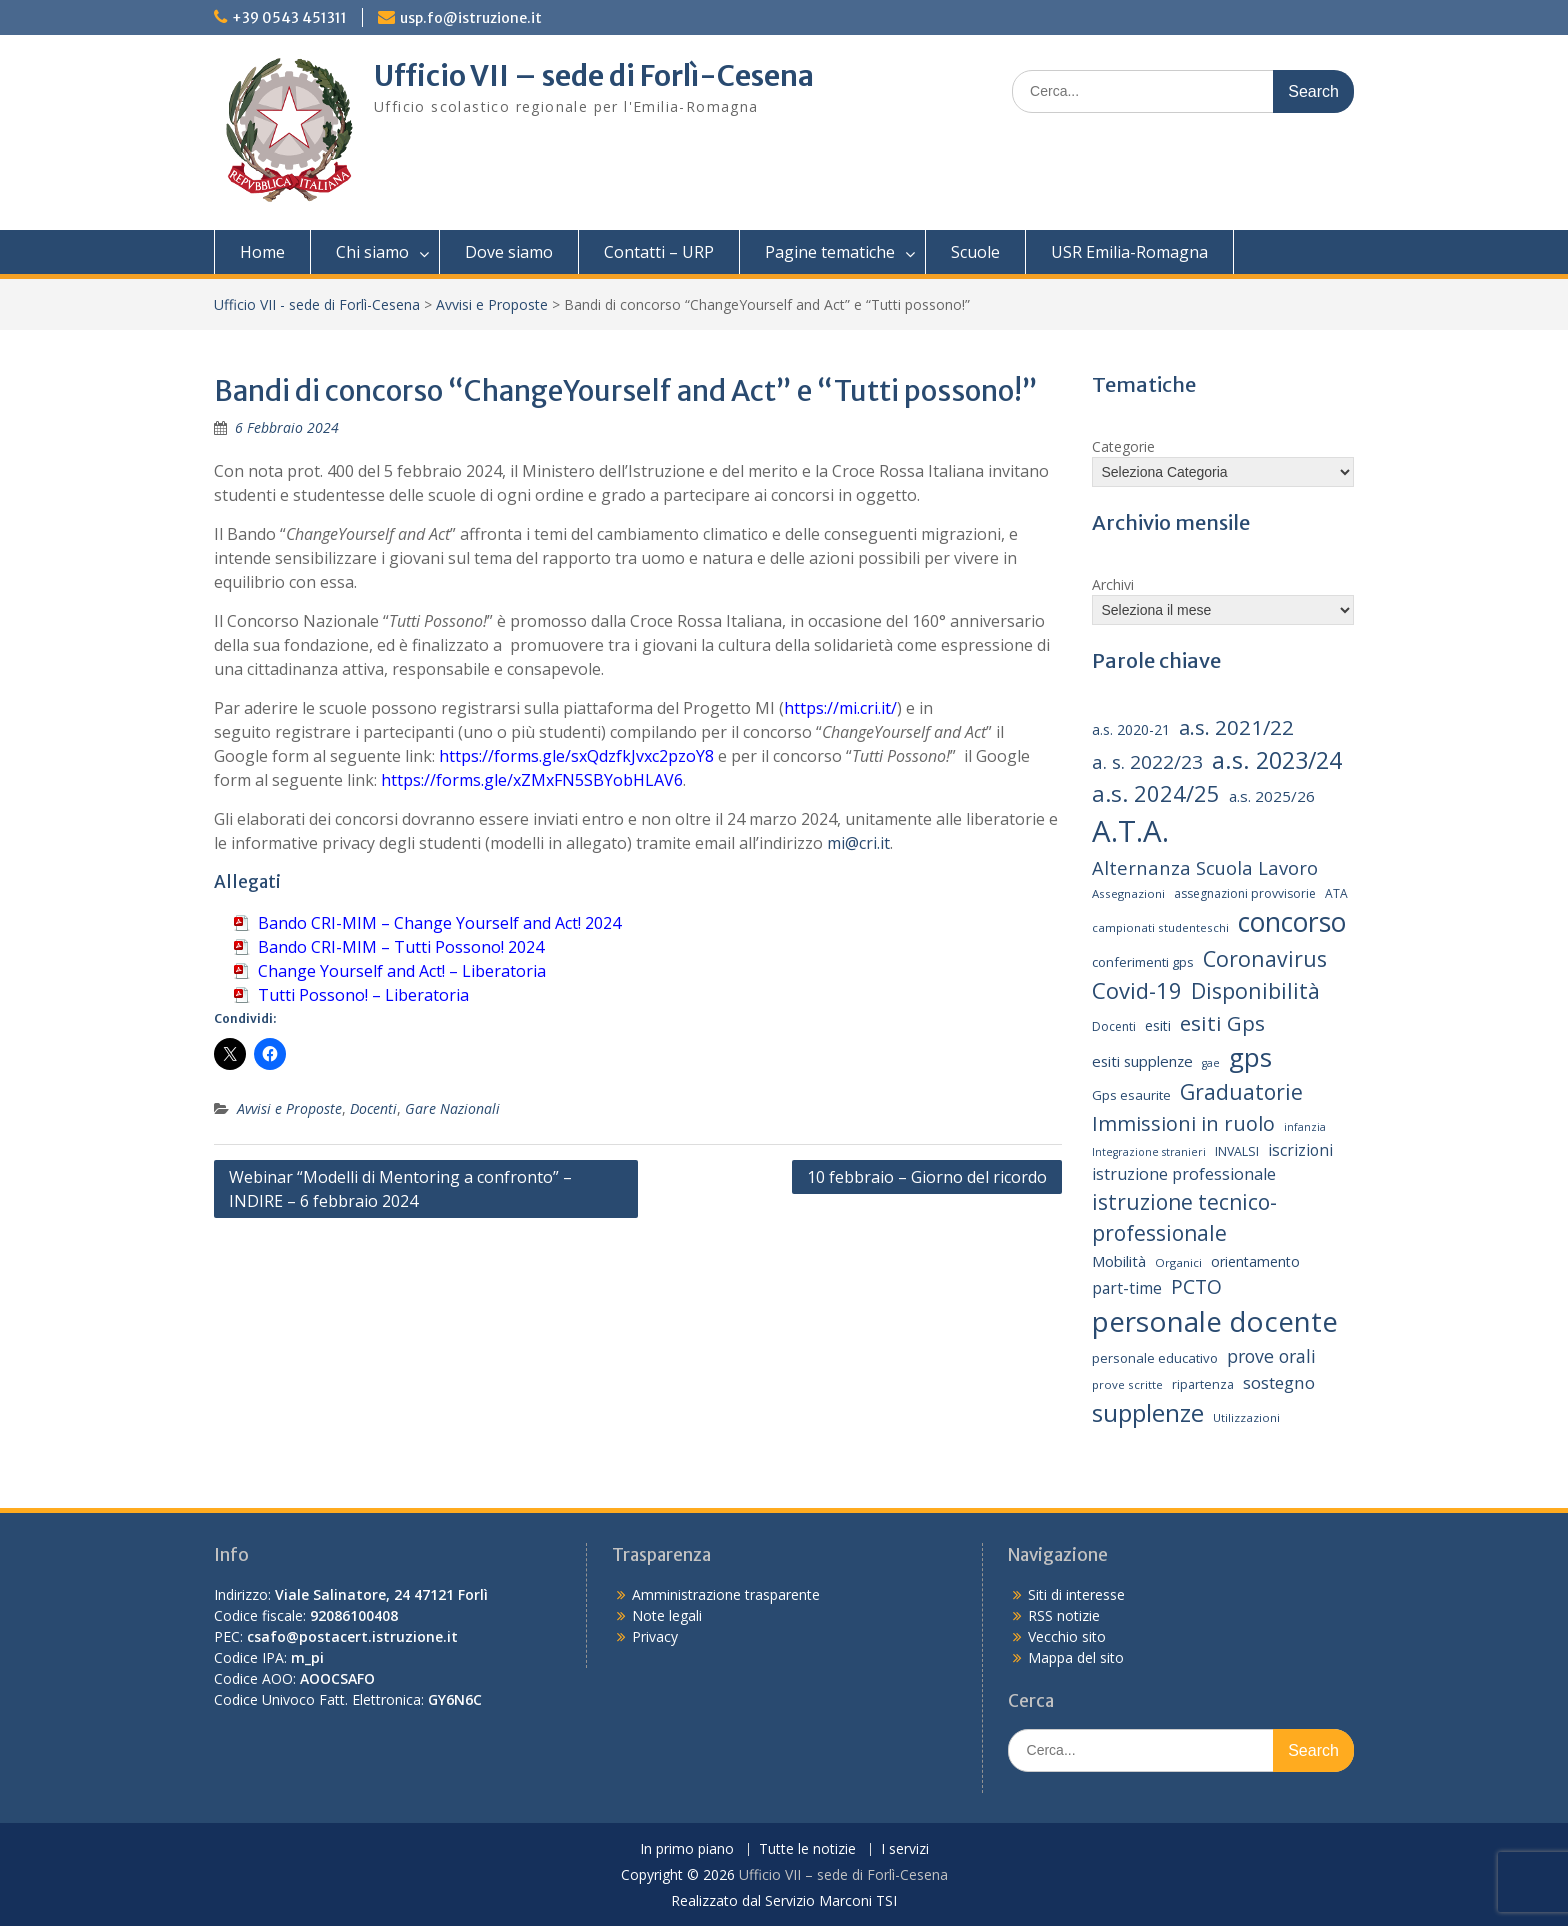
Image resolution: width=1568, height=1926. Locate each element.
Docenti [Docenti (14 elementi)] (1114, 1026)
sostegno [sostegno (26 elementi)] (1279, 1382)
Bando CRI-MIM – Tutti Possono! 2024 (401, 947)
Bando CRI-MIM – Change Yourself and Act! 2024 (439, 923)
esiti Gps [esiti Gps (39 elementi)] (1222, 1023)
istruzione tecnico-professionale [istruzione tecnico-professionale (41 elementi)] (1184, 1218)
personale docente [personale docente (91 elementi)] (1215, 1321)
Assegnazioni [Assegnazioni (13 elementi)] (1128, 893)
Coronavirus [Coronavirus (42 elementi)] (1265, 958)
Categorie (1123, 446)
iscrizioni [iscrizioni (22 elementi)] (1300, 1150)
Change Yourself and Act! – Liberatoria (402, 971)
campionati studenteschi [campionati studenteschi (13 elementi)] (1160, 927)
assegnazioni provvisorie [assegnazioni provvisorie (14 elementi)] (1245, 893)
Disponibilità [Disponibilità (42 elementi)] (1255, 990)
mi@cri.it (858, 843)
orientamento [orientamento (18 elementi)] (1255, 1261)
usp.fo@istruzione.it (471, 18)
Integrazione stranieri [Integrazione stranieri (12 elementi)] (1149, 1152)
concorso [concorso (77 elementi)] (1292, 922)
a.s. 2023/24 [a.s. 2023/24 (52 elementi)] (1277, 760)
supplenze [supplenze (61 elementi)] (1148, 1412)
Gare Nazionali (452, 1108)
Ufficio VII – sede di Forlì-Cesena (594, 76)
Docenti (373, 1108)
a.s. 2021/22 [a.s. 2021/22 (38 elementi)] (1236, 727)
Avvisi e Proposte (492, 304)
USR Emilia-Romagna (1129, 252)
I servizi (905, 1849)
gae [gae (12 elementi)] (1211, 1063)
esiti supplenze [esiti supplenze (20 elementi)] (1142, 1061)
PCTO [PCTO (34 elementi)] (1196, 1286)
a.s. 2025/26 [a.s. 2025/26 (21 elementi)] (1272, 796)
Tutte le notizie (807, 1849)
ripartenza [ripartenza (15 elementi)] (1203, 1384)
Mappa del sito (1076, 1657)
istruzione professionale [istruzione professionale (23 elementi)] (1184, 1174)
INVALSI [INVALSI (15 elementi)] (1237, 1151)
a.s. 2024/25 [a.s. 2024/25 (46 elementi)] (1156, 793)
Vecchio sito (1067, 1636)
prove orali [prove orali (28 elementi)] (1271, 1356)
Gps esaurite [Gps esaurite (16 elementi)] (1131, 1095)
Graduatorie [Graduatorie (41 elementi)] (1241, 1092)
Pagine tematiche (830, 252)
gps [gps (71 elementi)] (1250, 1057)
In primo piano (687, 1849)
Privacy (655, 1636)
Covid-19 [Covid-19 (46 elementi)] (1137, 990)
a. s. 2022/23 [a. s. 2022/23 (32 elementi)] (1147, 762)
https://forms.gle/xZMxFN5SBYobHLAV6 (532, 780)
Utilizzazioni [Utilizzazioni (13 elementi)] (1246, 1417)
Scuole (975, 252)
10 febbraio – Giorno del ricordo (927, 1177)
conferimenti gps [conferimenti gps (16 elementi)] (1143, 962)
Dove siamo (509, 252)
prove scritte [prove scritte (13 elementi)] (1127, 1384)
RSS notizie (1064, 1615)
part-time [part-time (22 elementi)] (1127, 1288)
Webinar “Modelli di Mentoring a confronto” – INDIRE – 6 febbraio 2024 (400, 1189)
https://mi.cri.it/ (840, 708)
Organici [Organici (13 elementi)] (1178, 1262)
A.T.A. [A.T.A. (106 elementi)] (1130, 831)
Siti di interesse (1076, 1594)
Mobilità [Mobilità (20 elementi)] (1119, 1261)
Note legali (667, 1615)
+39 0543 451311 (289, 18)
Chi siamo (372, 252)
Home (262, 252)
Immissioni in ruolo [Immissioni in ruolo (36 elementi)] (1183, 1123)
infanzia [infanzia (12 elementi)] (1305, 1127)
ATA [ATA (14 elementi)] (1336, 893)
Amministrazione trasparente (726, 1594)
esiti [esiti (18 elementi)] (1158, 1025)
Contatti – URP (659, 252)
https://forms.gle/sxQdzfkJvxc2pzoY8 (576, 756)
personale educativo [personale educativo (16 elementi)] (1155, 1358)
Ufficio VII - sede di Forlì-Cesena (317, 304)
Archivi (1113, 584)
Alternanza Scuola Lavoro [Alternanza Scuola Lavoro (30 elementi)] (1205, 867)
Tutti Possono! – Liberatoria (363, 995)
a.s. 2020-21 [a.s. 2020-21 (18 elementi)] (1131, 729)
